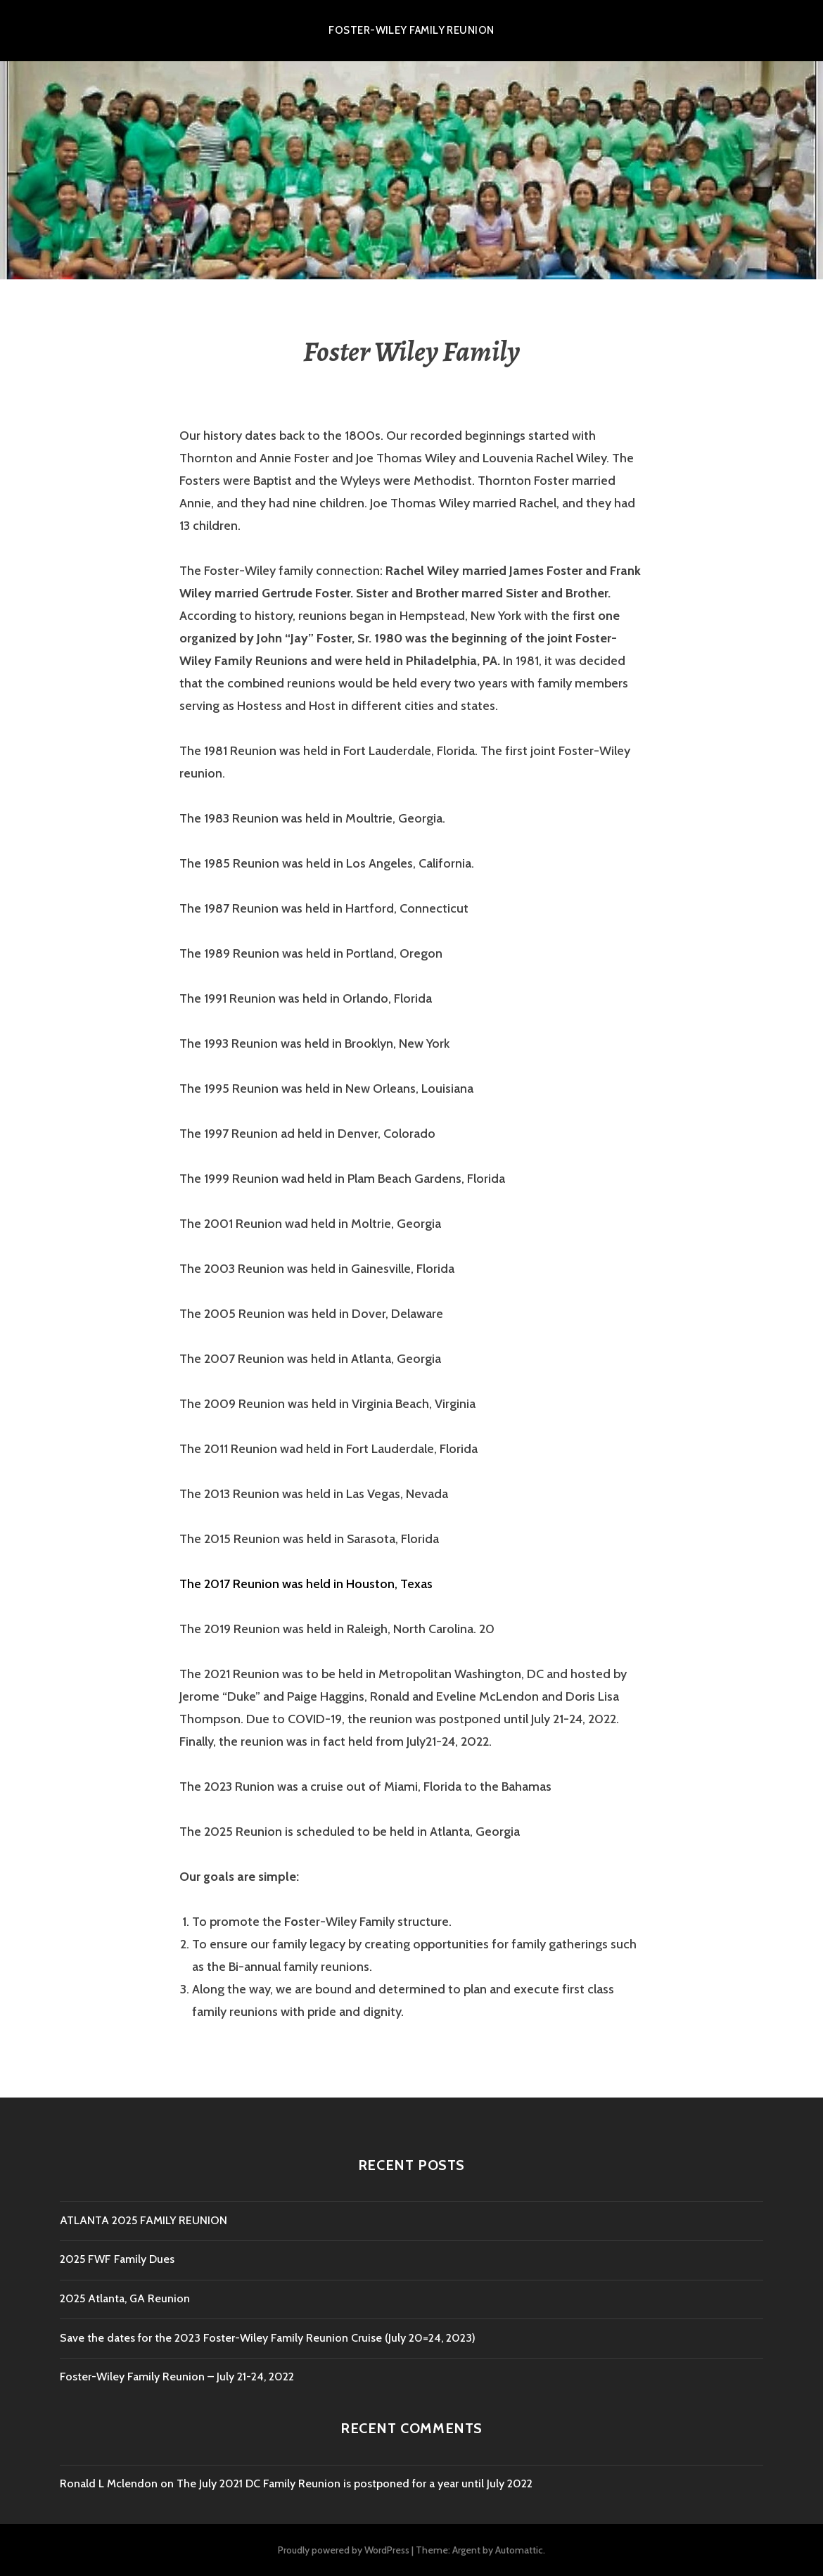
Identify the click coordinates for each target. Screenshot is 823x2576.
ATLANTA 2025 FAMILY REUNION (143, 2220)
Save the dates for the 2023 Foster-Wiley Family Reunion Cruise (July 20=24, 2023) (268, 2338)
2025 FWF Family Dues (117, 2259)
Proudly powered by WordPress (343, 2550)
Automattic (519, 2550)
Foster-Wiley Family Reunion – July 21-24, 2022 (177, 2376)
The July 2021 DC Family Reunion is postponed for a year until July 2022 (354, 2483)
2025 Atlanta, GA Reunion (125, 2298)
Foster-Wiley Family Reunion (411, 30)
